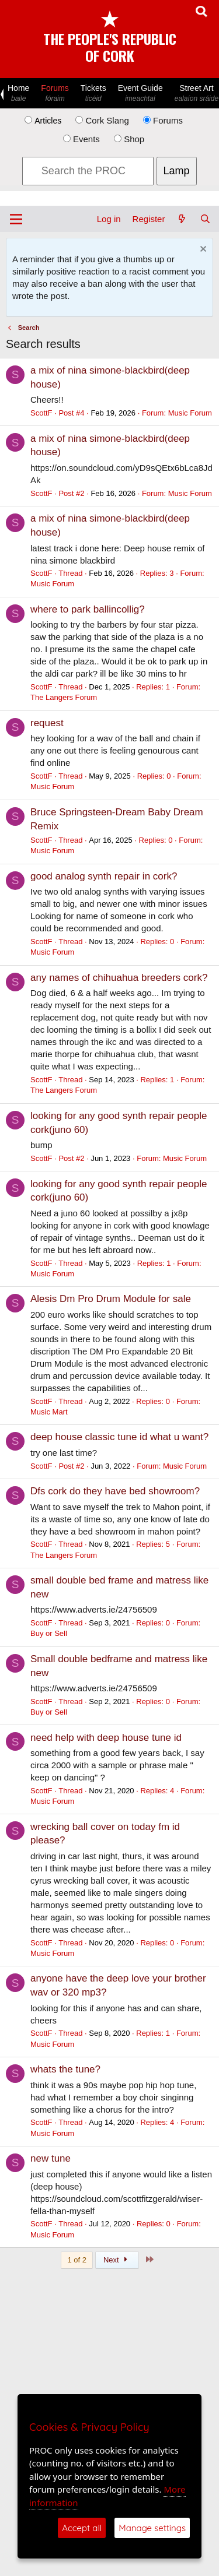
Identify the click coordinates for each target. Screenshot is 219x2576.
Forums (54, 93)
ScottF (41, 413)
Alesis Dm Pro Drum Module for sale (110, 1298)
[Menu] (16, 219)
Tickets (93, 93)
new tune (50, 2158)
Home (18, 93)
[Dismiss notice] (202, 250)
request (47, 723)
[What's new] (182, 219)
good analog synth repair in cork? (103, 876)
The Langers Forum (63, 697)
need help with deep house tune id (106, 1737)
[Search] (205, 219)
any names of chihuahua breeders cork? (118, 977)
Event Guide (140, 93)
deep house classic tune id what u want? (119, 1436)
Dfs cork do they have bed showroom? (115, 1491)
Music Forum (190, 413)
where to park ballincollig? (87, 609)
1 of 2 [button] (76, 2259)
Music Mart (49, 1411)
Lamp (177, 171)
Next (117, 2259)
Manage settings (152, 2527)
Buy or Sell (48, 1633)
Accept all (82, 2527)
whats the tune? (65, 2069)
